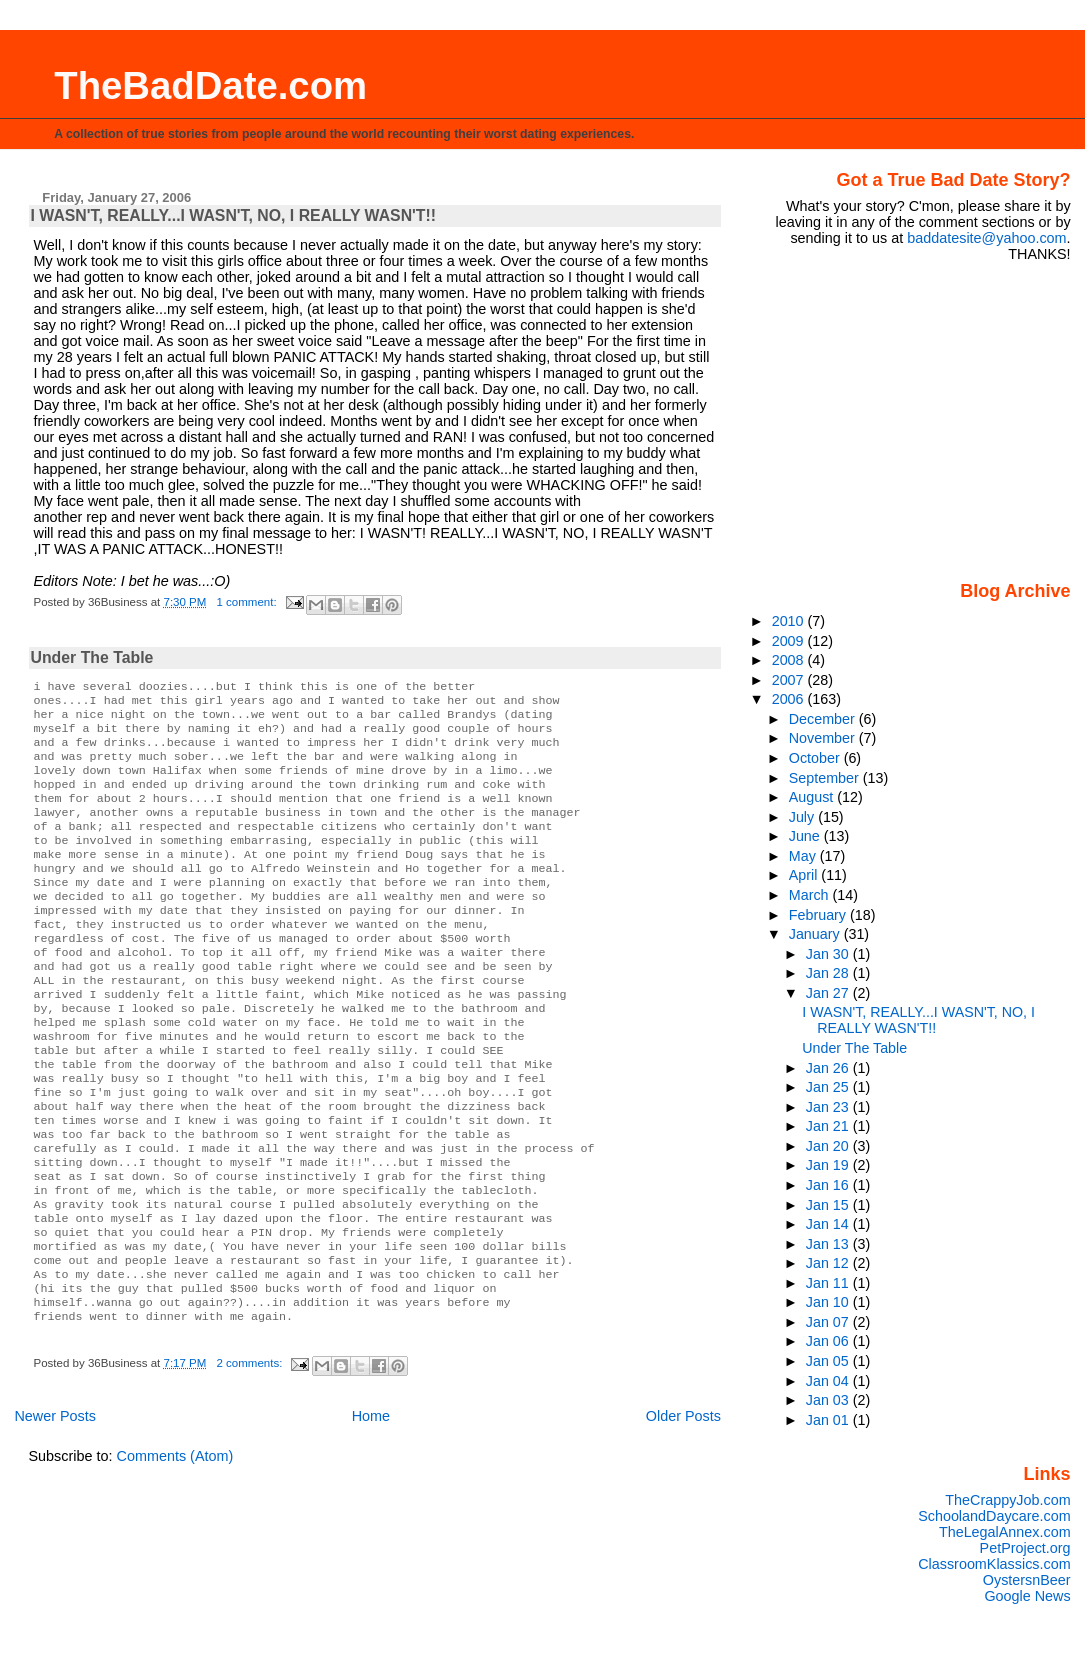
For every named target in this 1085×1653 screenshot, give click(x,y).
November (824, 738)
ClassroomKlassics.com (994, 1564)
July (803, 817)
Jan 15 (829, 1205)
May (804, 856)
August (813, 797)
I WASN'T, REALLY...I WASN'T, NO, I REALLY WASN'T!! (234, 215)
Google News (1027, 1596)
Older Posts (683, 1510)
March (811, 895)
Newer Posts (55, 1510)
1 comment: (248, 602)
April (805, 875)
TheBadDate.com (210, 85)
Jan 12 (829, 1263)
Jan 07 (829, 1322)
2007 (790, 680)
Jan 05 (829, 1361)
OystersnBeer (1027, 1580)
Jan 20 (829, 1146)
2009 (790, 641)
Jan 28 (829, 973)
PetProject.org (1025, 1548)
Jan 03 (829, 1400)
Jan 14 (829, 1224)
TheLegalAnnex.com (1005, 1532)
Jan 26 (829, 1068)
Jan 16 (829, 1185)
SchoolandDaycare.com (994, 1516)
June (806, 836)
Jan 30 (829, 954)
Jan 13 (829, 1244)
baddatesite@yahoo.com (986, 238)
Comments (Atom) (175, 1550)
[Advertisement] (946, 420)
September (826, 778)
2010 (790, 621)
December (824, 719)
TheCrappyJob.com (1007, 1500)
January (816, 934)
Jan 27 (829, 993)
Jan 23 (829, 1107)
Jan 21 (829, 1126)
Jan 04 (829, 1381)
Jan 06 (829, 1341)
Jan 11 (829, 1283)
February (819, 915)
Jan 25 (829, 1087)
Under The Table (92, 657)
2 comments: (251, 1457)
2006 (790, 699)
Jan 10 (829, 1302)
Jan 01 (829, 1420)
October (816, 758)
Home (371, 1510)
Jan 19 (829, 1165)
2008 (790, 660)
